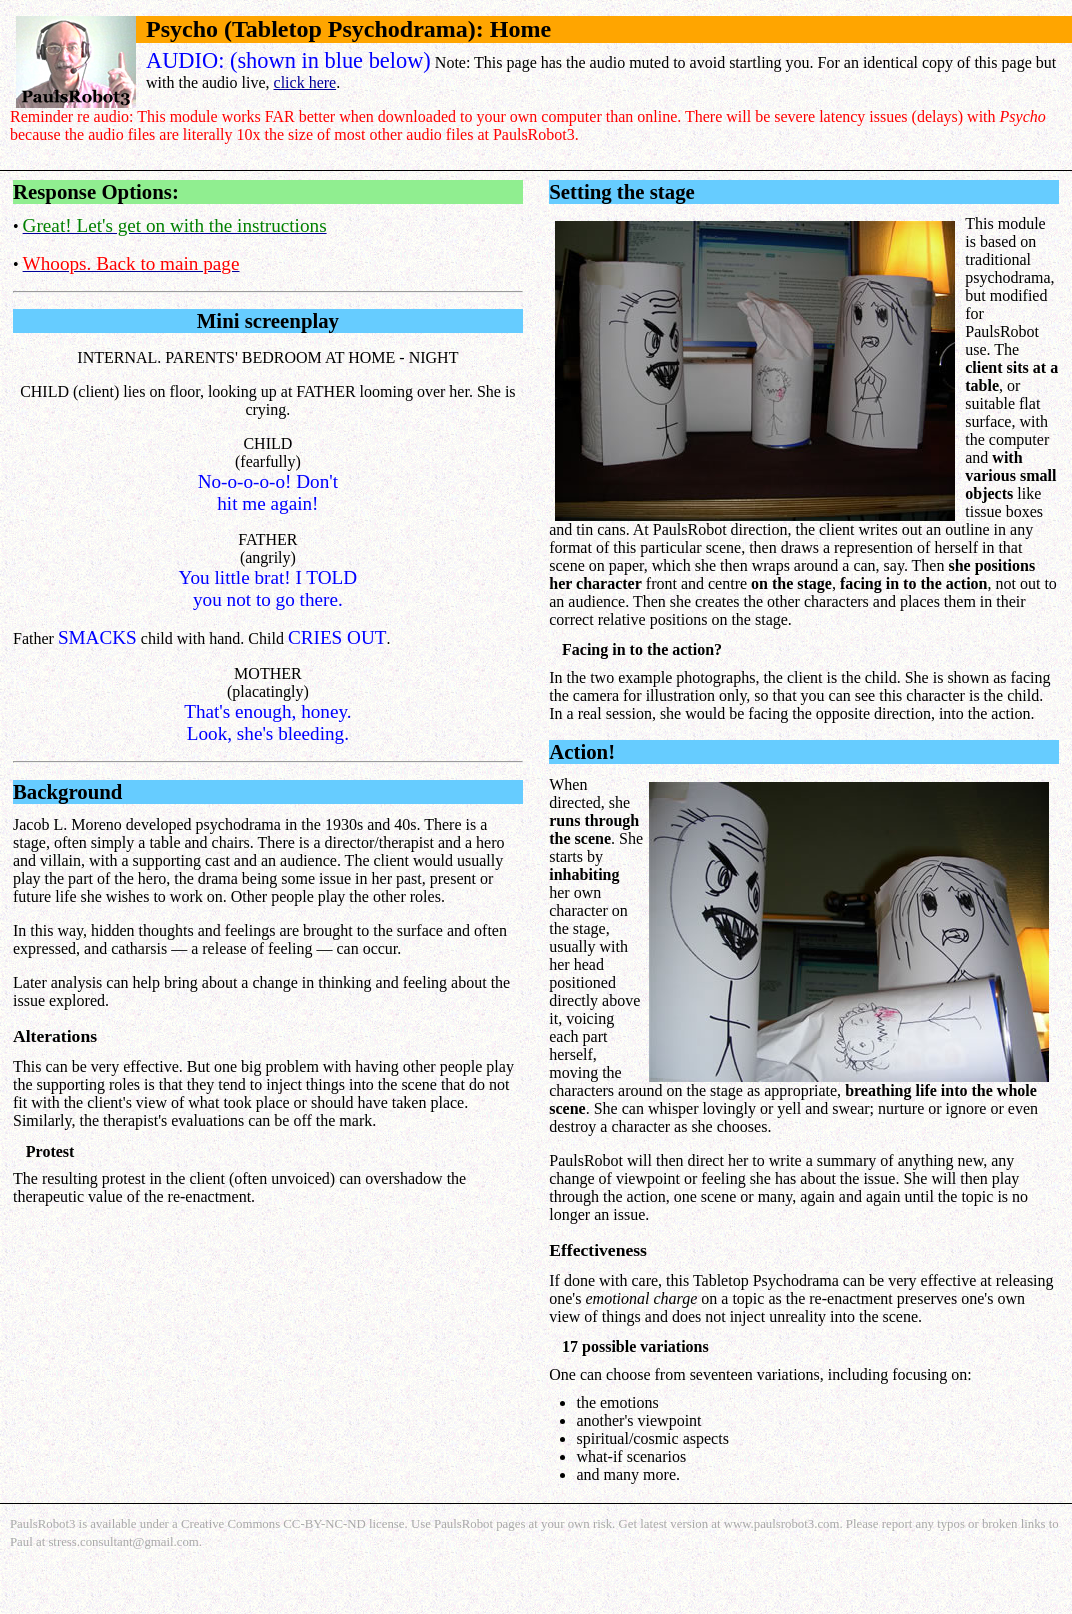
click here (305, 82)
